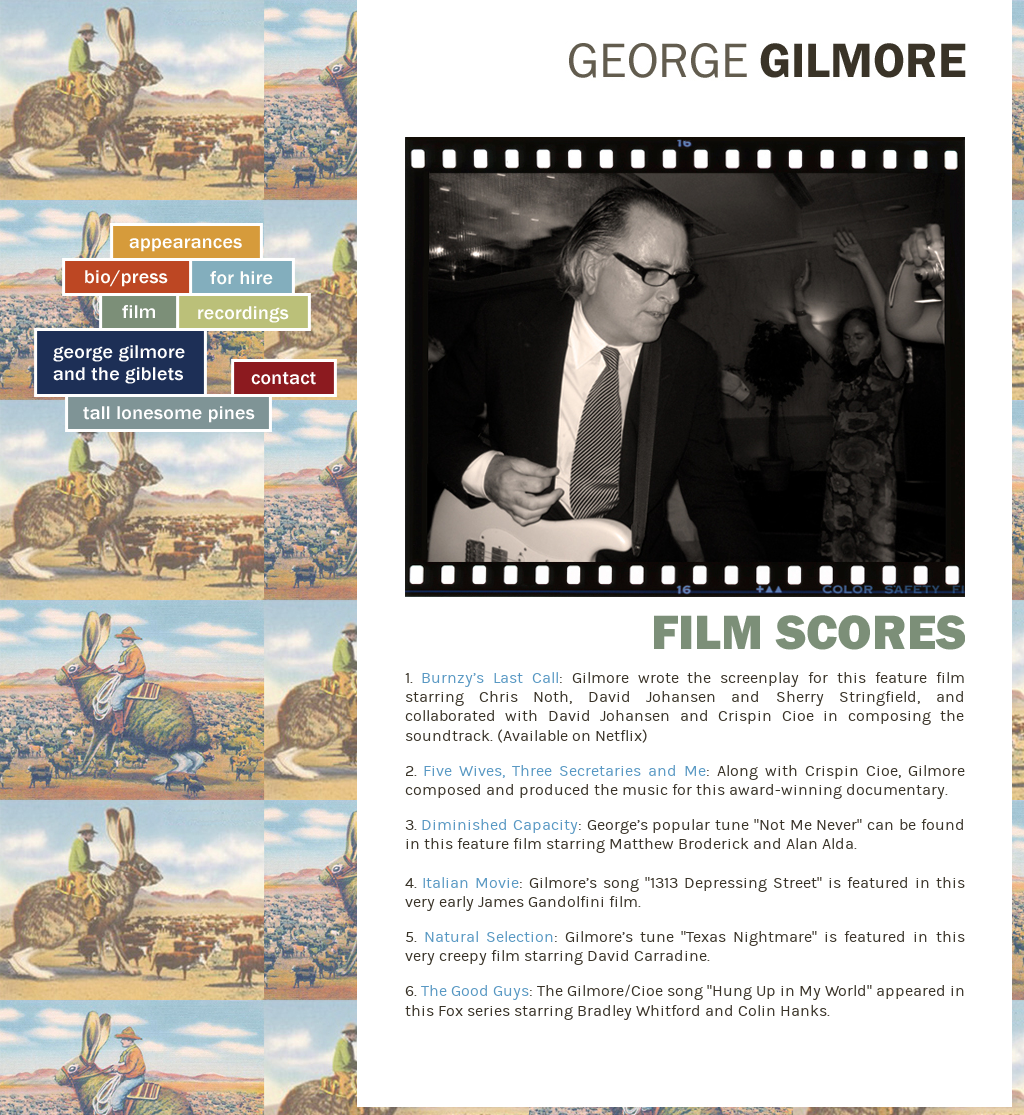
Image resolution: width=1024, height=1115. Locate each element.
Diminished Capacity (499, 825)
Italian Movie (470, 883)
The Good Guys (475, 991)
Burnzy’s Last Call (490, 678)
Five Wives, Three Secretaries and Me (564, 771)
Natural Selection (489, 937)
